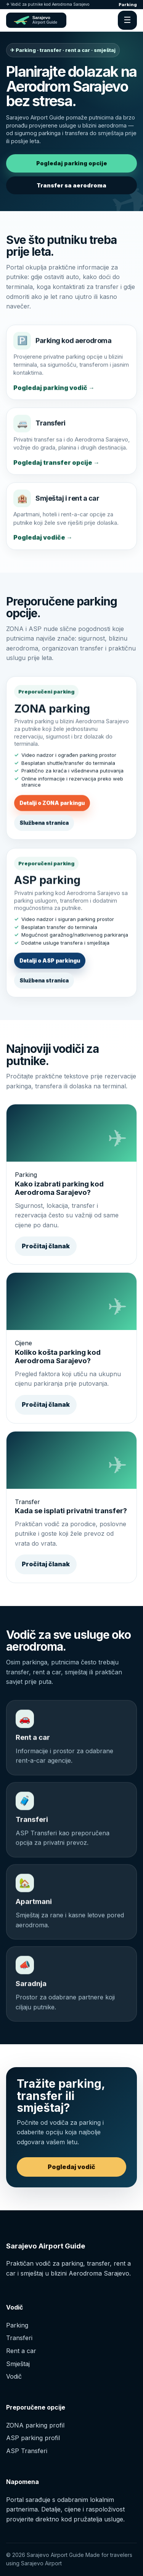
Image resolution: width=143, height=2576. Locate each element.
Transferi (19, 2338)
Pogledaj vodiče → (42, 540)
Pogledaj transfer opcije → (56, 465)
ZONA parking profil (35, 2425)
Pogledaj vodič (71, 2167)
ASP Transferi (26, 2451)
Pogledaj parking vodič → (54, 390)
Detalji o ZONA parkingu (52, 805)
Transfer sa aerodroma (71, 185)
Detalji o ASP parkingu (49, 963)
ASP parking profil (33, 2438)
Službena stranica (44, 825)
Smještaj (18, 2364)
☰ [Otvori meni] (127, 20)
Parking (128, 4)
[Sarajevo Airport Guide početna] (36, 20)
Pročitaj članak (46, 1246)
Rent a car (21, 2351)
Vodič (14, 2376)
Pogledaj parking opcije (71, 163)
